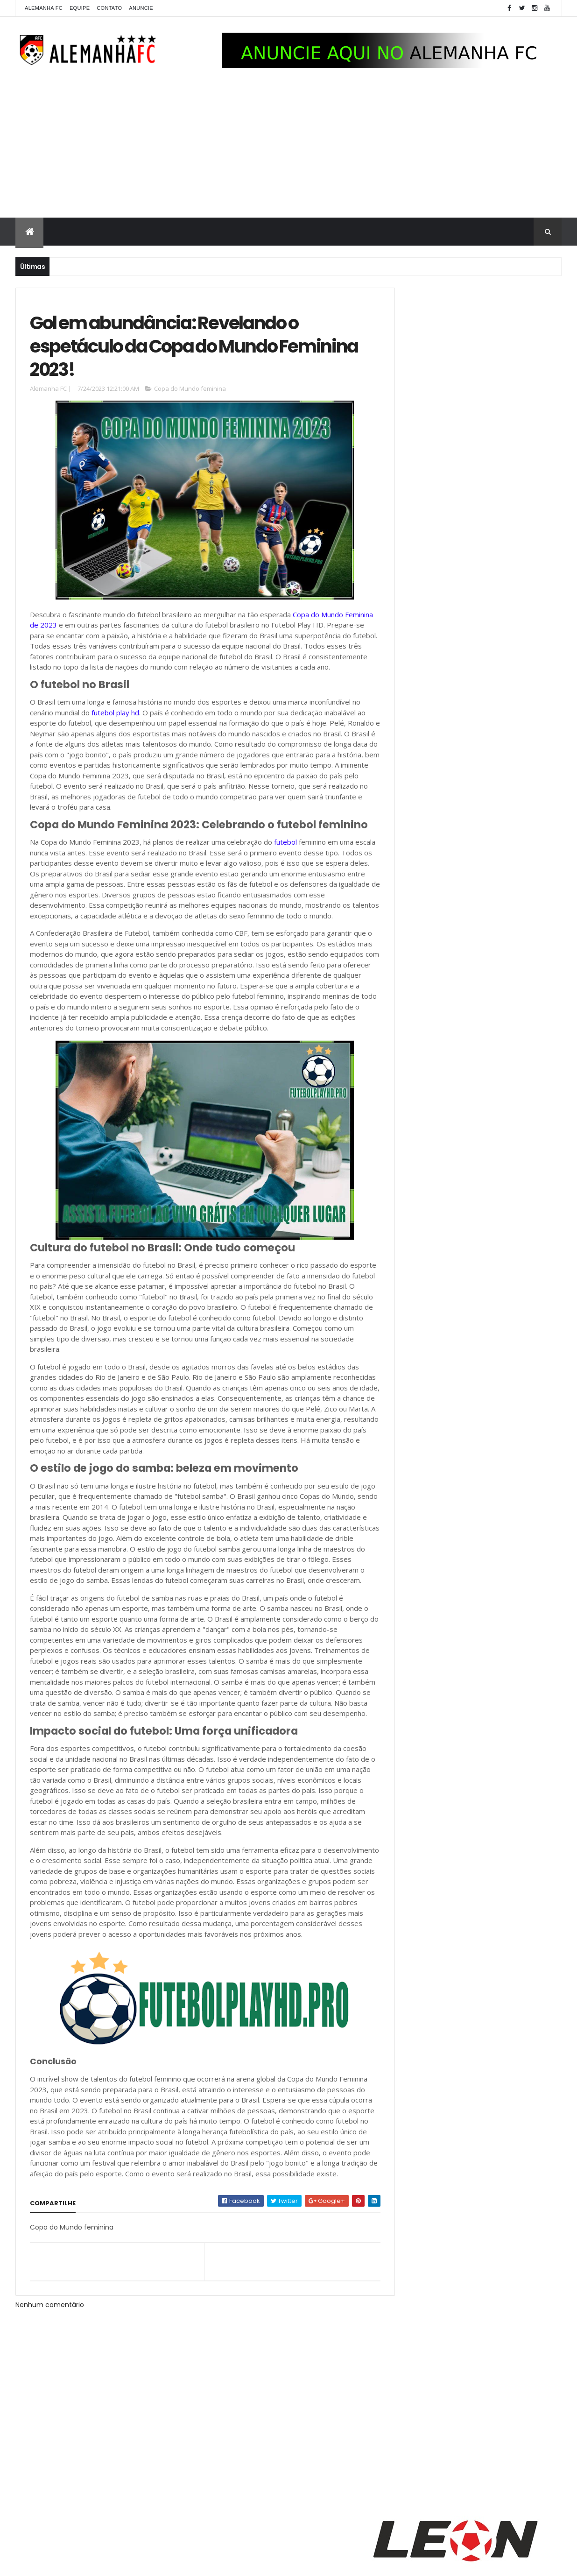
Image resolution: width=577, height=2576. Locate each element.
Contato (109, 8)
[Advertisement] (288, 147)
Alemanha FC (44, 8)
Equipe (80, 8)
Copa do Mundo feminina (190, 393)
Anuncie (141, 8)
